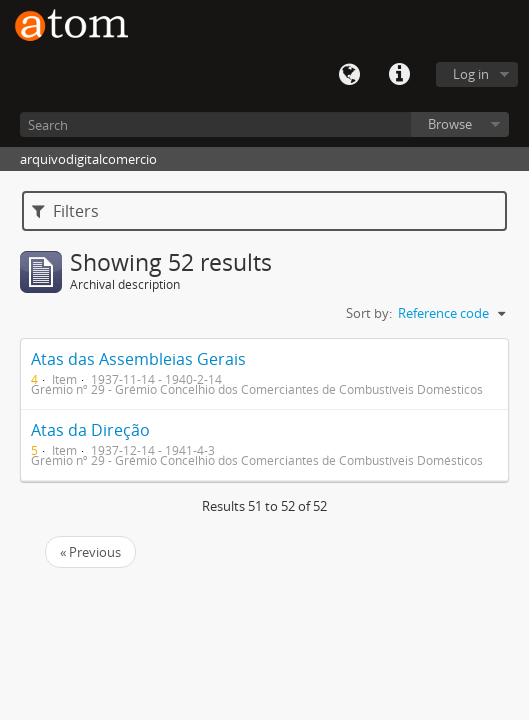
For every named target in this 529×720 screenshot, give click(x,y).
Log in (471, 74)
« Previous (90, 552)
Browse (450, 124)
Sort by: (369, 313)
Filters (65, 211)
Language (349, 75)
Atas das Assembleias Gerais (138, 359)
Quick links (399, 75)
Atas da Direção (90, 430)
